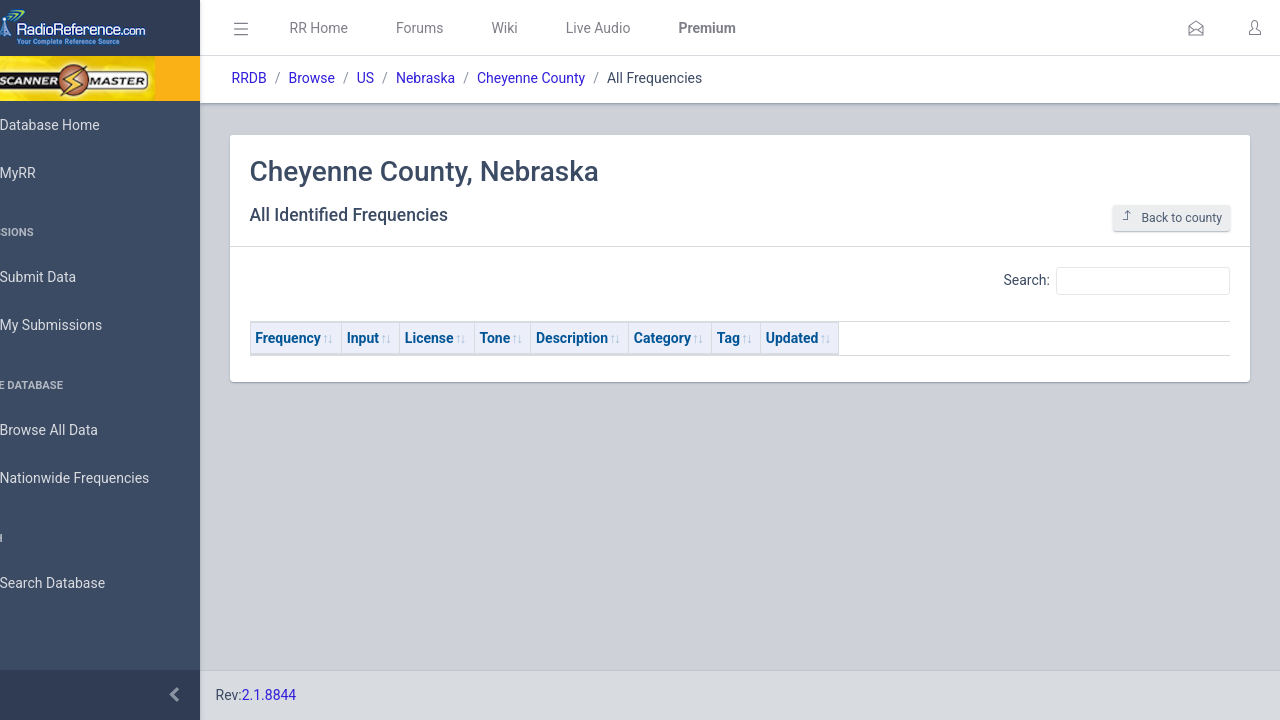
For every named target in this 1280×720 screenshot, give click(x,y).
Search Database (81, 583)
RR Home (375, 28)
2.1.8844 (325, 695)
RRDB (305, 78)
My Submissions (79, 326)
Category (718, 338)
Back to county (1171, 217)
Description (629, 338)
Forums (476, 28)
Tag (784, 338)
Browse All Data (77, 431)
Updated (848, 338)
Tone (551, 338)
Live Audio (654, 28)
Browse (368, 78)
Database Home (78, 125)
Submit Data (66, 278)
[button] (1196, 28)
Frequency (345, 338)
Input (419, 338)
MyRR (46, 173)
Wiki (561, 28)
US (421, 78)
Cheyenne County (587, 78)
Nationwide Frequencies (103, 479)
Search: (1116, 281)
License (485, 338)
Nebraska (481, 78)
